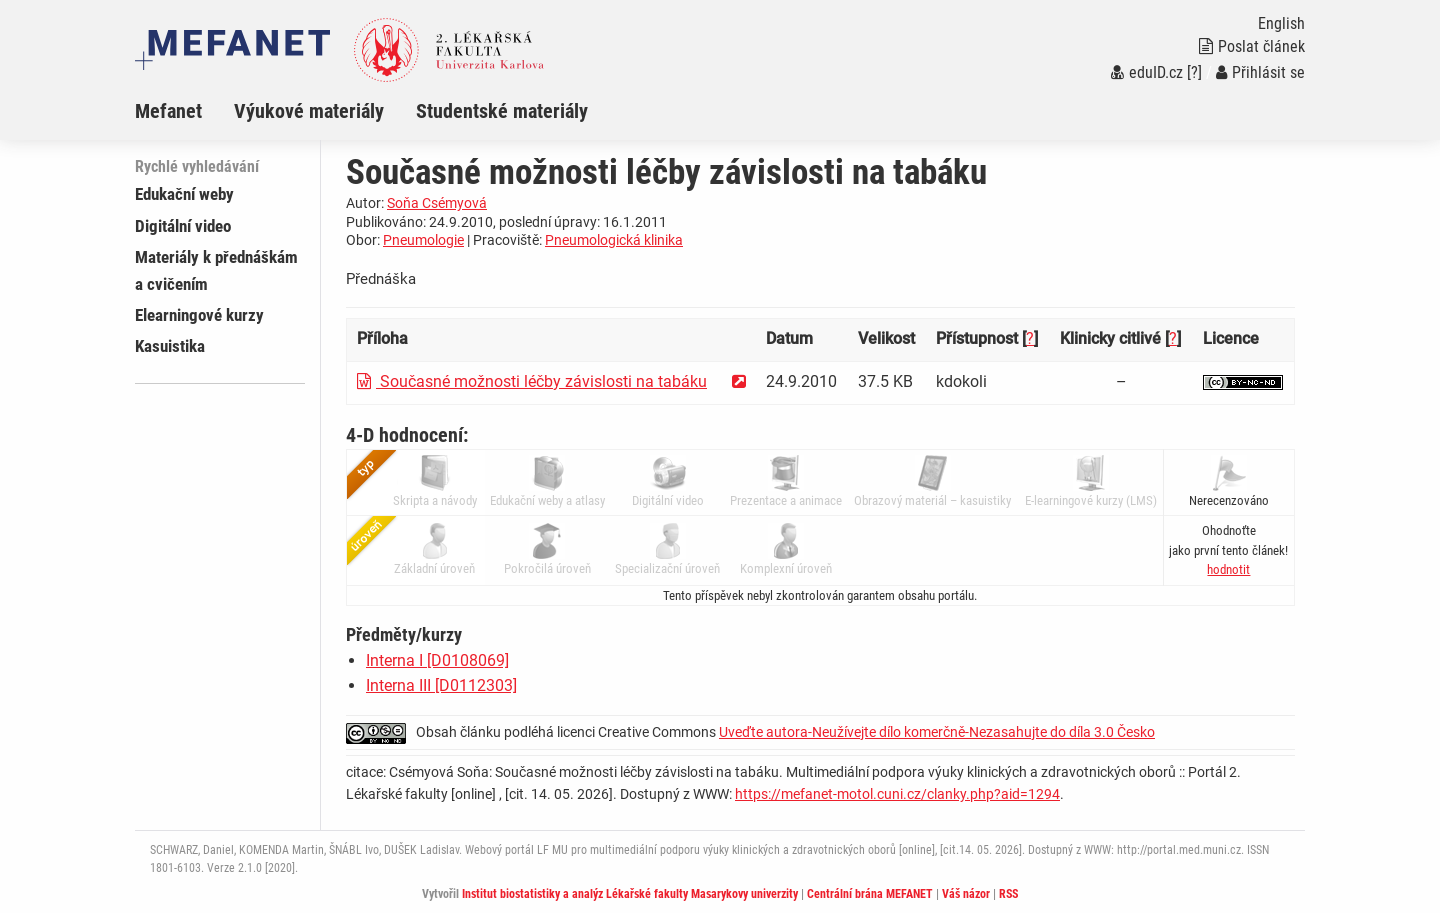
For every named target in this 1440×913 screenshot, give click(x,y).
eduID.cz (1147, 72)
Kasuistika (170, 346)
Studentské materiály (502, 111)
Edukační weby (184, 194)
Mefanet (168, 111)
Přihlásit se (1260, 72)
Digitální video (183, 226)
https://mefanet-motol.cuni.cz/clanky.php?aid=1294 (897, 794)
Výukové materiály (309, 111)
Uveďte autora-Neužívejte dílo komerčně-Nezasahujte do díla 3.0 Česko (937, 732)
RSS (1008, 894)
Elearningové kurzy (199, 315)
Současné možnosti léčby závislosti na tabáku (532, 381)
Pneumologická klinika (614, 240)
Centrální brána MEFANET (870, 894)
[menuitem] (184, 111)
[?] (1194, 72)
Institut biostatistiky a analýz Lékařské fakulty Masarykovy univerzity (630, 894)
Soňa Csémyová (437, 203)
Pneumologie (423, 240)
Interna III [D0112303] (441, 685)
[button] (1228, 569)
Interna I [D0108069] (437, 660)
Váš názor (966, 894)
